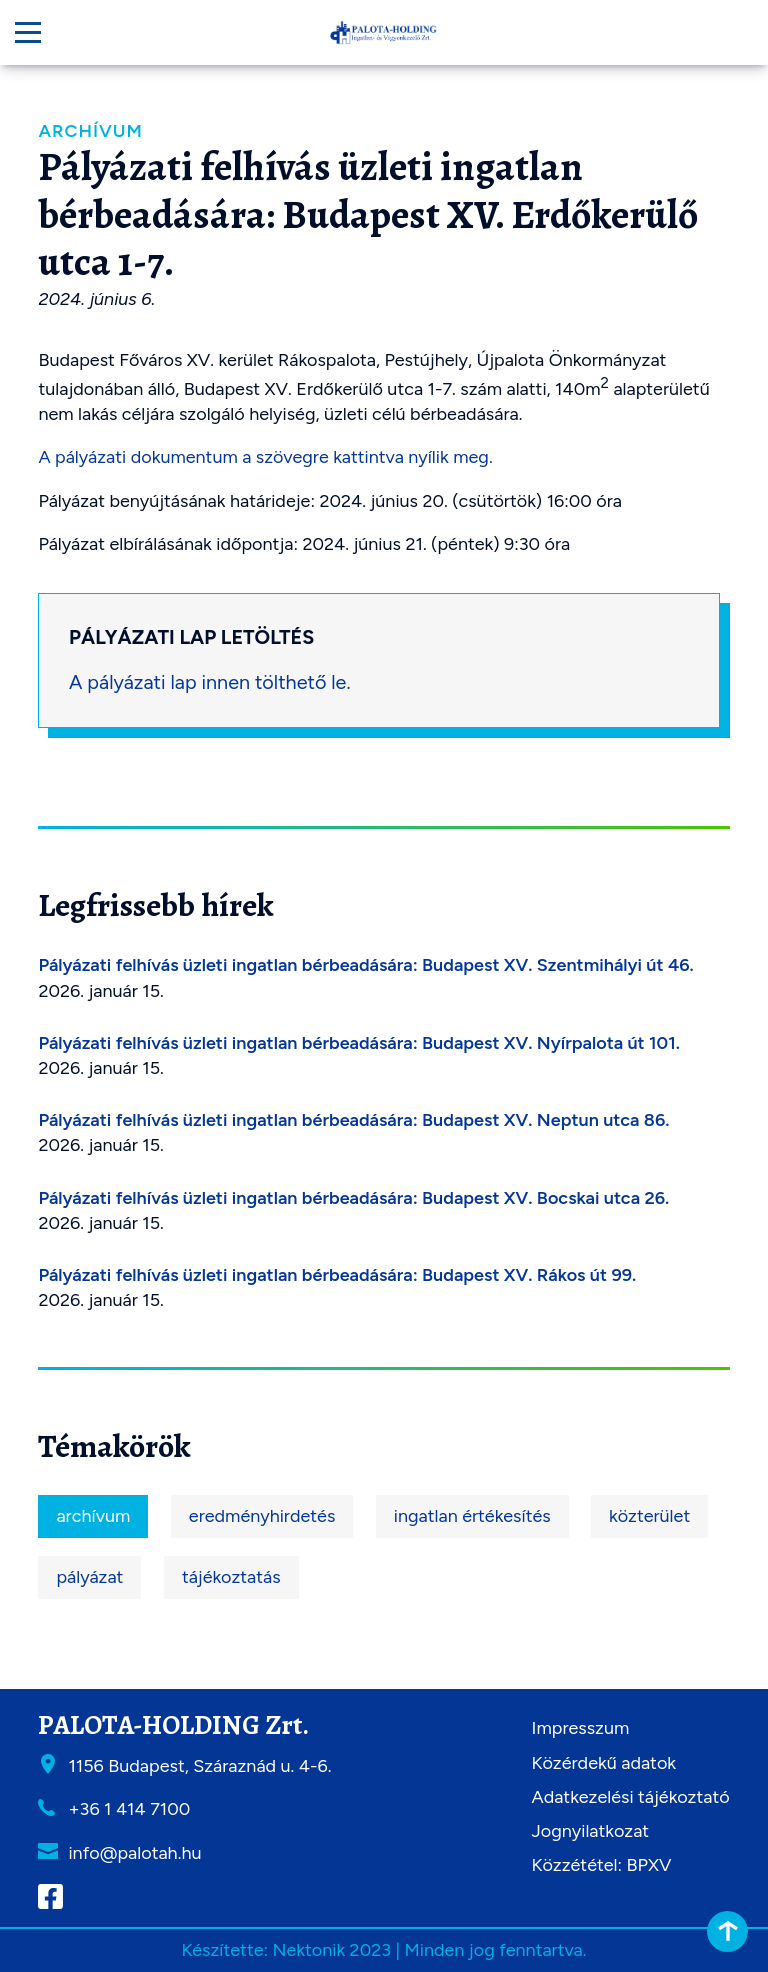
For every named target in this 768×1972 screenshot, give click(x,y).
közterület (649, 1516)
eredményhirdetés (262, 1516)
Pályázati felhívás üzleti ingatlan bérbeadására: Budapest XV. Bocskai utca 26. (353, 1198)
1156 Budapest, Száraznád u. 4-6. (199, 1766)
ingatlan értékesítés (472, 1516)
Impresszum (581, 1728)
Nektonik (308, 1950)
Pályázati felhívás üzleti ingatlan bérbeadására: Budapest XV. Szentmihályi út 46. (365, 965)
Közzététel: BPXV (602, 1865)
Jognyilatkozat (591, 1831)
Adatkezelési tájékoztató (631, 1797)
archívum (93, 1516)
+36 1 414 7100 (129, 1809)
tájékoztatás (231, 1577)
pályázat (89, 1577)
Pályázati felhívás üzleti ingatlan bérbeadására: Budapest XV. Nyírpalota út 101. (359, 1043)
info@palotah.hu (134, 1853)
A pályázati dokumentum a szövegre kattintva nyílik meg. (265, 457)
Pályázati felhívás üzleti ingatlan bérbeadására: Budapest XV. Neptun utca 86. (353, 1120)
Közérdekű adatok (604, 1763)
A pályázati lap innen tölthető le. (209, 682)
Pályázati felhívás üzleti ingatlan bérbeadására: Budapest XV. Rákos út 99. (337, 1275)
